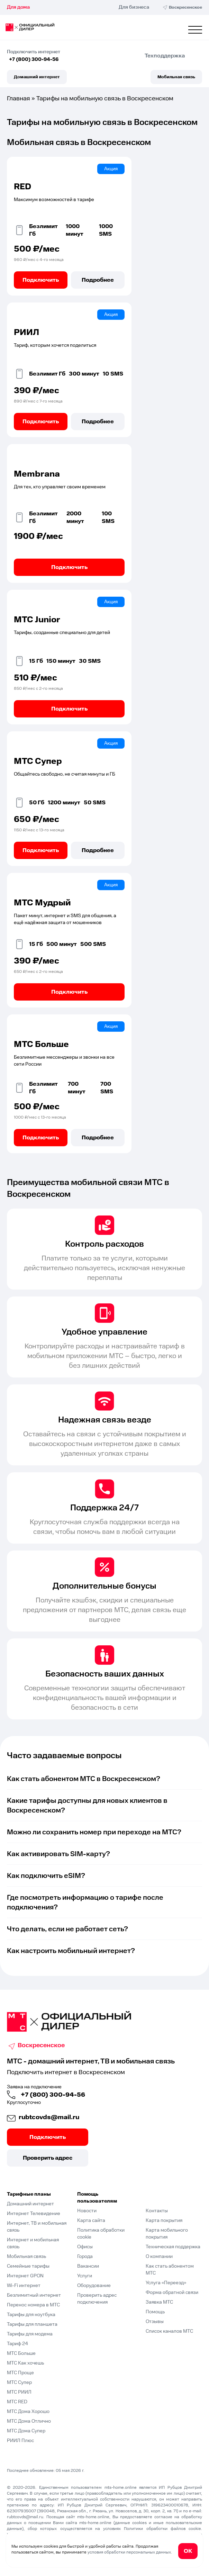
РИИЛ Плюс (20, 2440)
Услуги (84, 2275)
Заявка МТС (159, 2302)
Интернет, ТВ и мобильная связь (36, 2227)
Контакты (157, 2210)
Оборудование (94, 2285)
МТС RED (17, 2401)
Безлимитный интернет (34, 2295)
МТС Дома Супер (26, 2431)
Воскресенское (41, 2045)
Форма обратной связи (172, 2292)
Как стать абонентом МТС (170, 2270)
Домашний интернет (37, 77)
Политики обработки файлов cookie (162, 2529)
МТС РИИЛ (19, 2392)
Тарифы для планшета (32, 2324)
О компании (159, 2256)
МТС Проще (20, 2372)
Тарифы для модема (30, 2334)
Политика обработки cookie (101, 2234)
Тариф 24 (17, 2343)
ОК (188, 2551)
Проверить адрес (47, 2158)
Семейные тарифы (28, 2266)
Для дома (18, 7)
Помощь (155, 2311)
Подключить (40, 280)
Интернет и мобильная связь (33, 2243)
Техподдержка (165, 56)
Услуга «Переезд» (166, 2282)
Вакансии (88, 2266)
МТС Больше (21, 2353)
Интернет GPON (25, 2275)
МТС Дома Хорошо (28, 2411)
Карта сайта (91, 2220)
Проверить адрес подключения (97, 2299)
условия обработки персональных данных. (130, 2552)
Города (85, 2256)
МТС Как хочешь (25, 2363)
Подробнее (98, 280)
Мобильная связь (176, 77)
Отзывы (155, 2321)
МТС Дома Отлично (29, 2421)
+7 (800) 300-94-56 (33, 59)
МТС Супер (19, 2382)
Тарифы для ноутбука (31, 2314)
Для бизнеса (134, 7)
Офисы (85, 2246)
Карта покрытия (164, 2220)
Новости (87, 2210)
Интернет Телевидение (33, 2213)
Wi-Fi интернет (23, 2285)
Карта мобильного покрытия (167, 2234)
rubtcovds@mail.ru (49, 2117)
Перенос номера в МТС (33, 2305)
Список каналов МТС (169, 2331)
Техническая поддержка (173, 2246)
